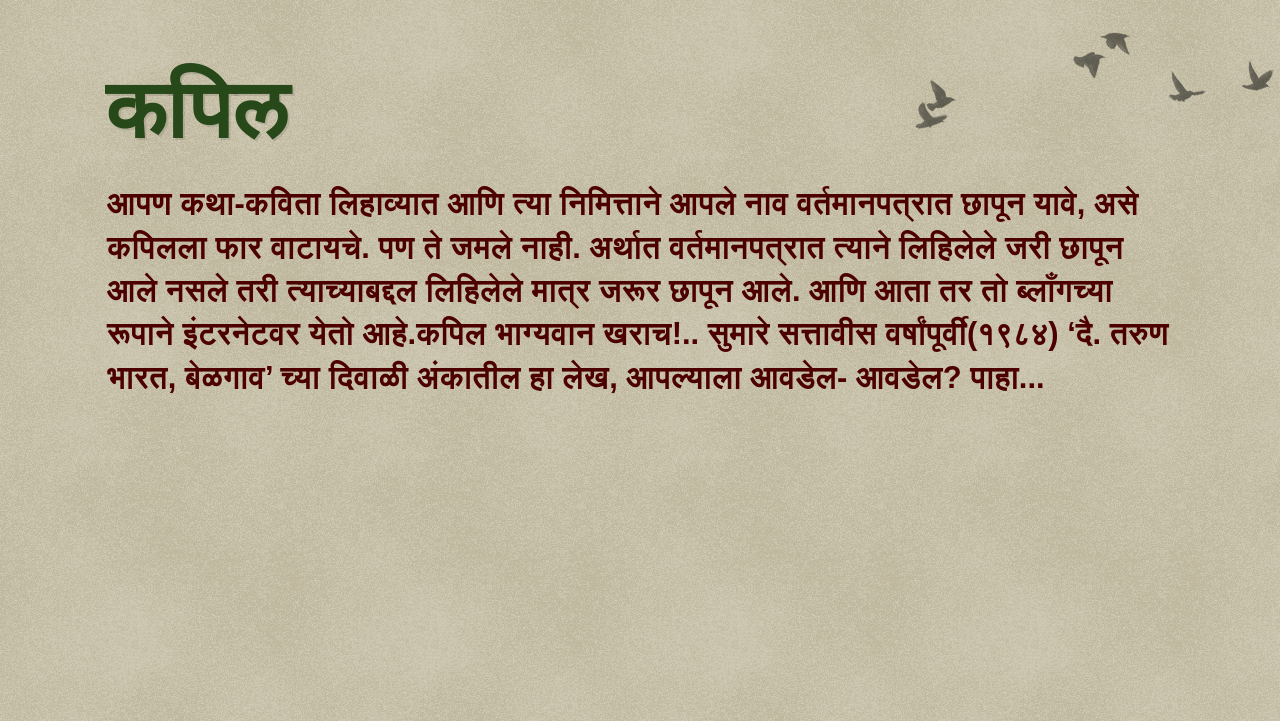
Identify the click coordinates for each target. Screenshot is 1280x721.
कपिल (196, 113)
